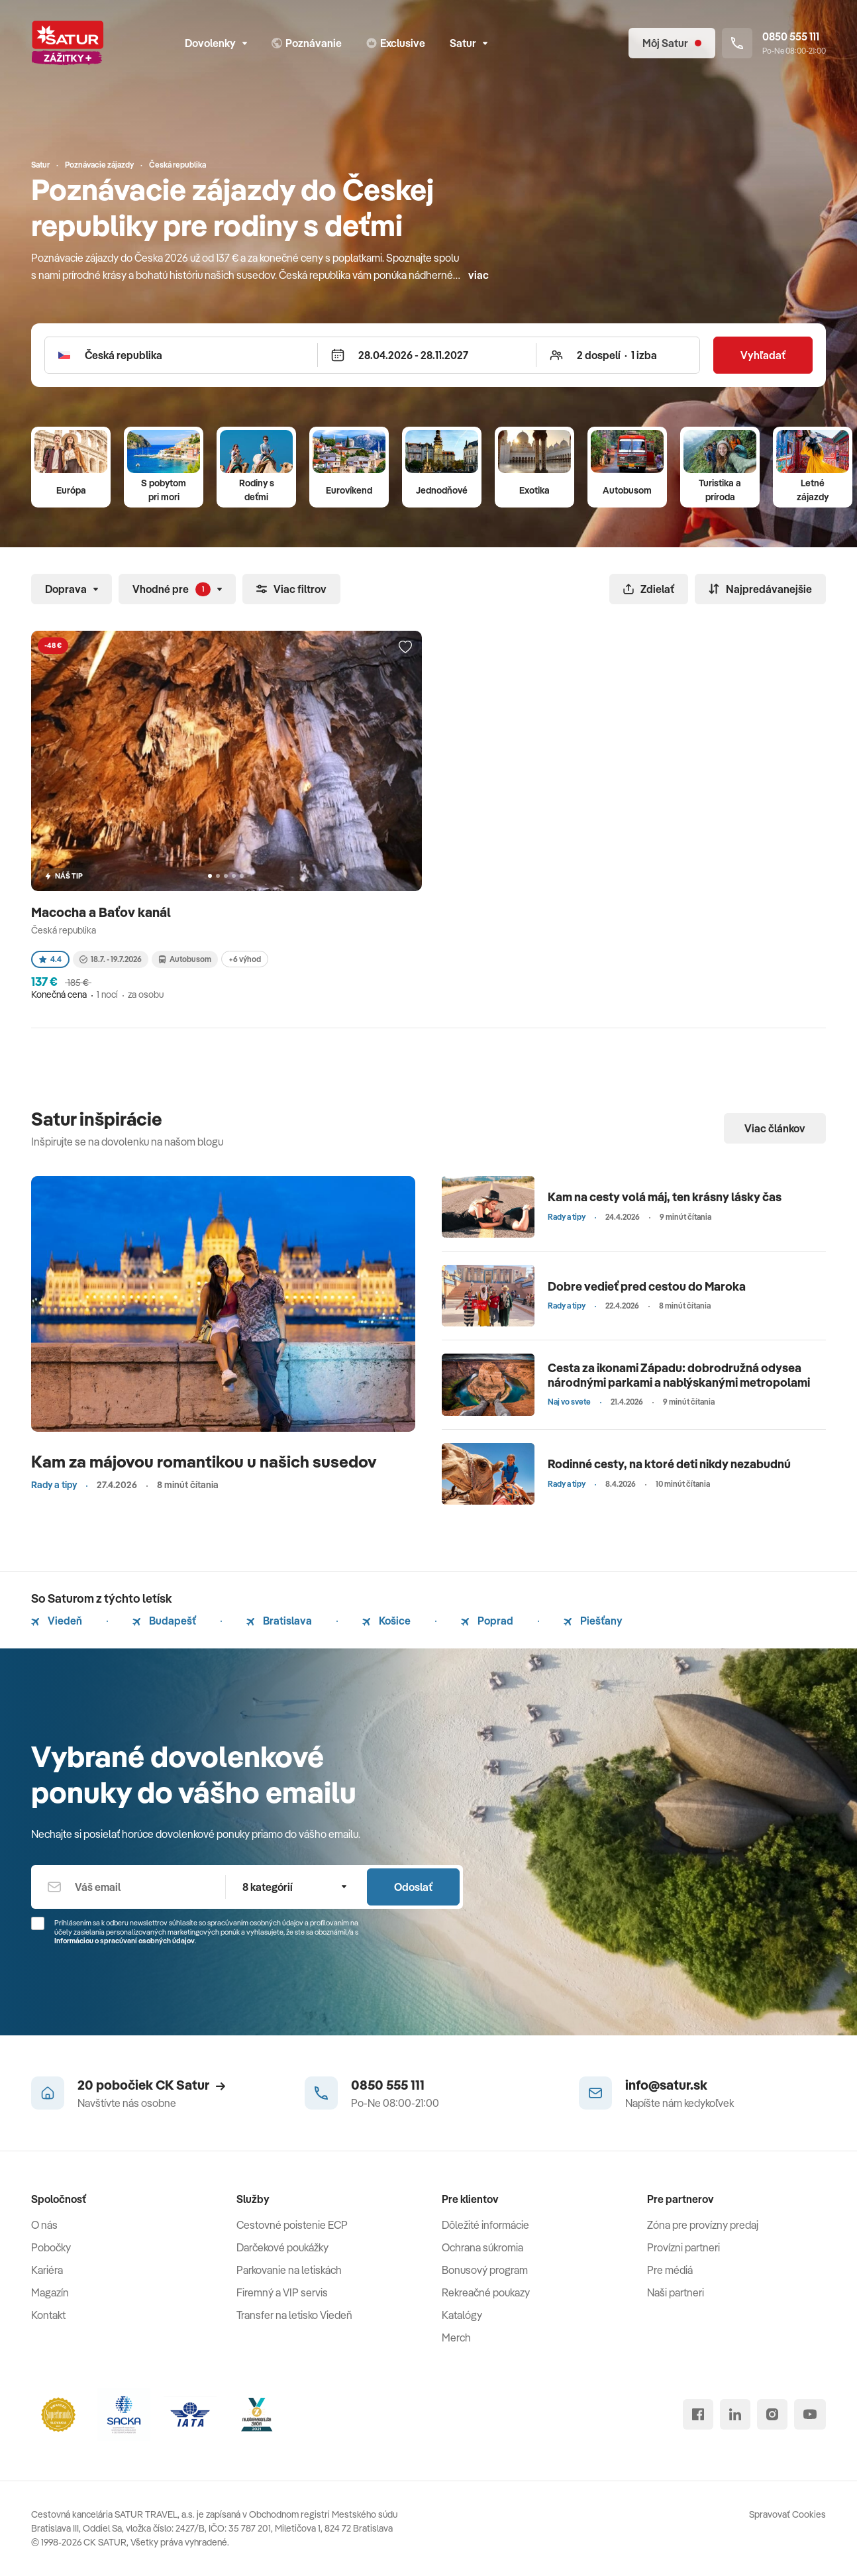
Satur (468, 43)
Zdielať (648, 589)
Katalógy (462, 2315)
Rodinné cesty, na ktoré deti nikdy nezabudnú (669, 1464)
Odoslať (413, 1887)
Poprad (487, 1620)
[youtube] (810, 2414)
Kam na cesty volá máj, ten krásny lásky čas (664, 1197)
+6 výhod (244, 959)
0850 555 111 (388, 2084)
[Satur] (67, 43)
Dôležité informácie (485, 2224)
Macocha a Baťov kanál (102, 912)
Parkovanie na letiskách (289, 2270)
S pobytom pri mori (163, 490)
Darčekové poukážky (282, 2247)
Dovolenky (216, 43)
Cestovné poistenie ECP (292, 2224)
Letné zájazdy (813, 490)
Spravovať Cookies (787, 2514)
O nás (44, 2224)
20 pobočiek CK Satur (151, 2084)
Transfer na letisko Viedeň (294, 2315)
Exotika (534, 490)
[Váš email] (128, 1886)
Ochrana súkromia (482, 2247)
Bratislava (279, 1620)
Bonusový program (485, 2270)
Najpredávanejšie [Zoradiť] (760, 589)
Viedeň (56, 1620)
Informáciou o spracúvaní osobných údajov (124, 1940)
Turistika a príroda (720, 490)
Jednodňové (442, 490)
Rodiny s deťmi (256, 490)
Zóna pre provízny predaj (702, 2224)
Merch (456, 2337)
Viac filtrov (291, 589)
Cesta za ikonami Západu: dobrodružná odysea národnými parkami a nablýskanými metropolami (679, 1375)
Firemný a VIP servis (282, 2292)
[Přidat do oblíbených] (405, 647)
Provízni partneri (683, 2247)
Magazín (50, 2292)
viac (478, 275)
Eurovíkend (349, 490)
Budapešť (164, 1620)
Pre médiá (670, 2270)
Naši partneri (675, 2292)
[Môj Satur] (672, 43)
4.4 (50, 959)
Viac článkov (774, 1128)
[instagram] (772, 2414)
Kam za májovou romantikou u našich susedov (204, 1461)
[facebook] (698, 2414)
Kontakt (48, 2315)
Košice (386, 1620)
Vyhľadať (762, 355)
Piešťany (593, 1620)
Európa (71, 490)
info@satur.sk (666, 2084)
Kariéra (47, 2270)
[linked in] (735, 2414)
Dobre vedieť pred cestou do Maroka (647, 1286)
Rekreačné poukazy (486, 2292)
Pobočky (51, 2247)
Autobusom (627, 490)
